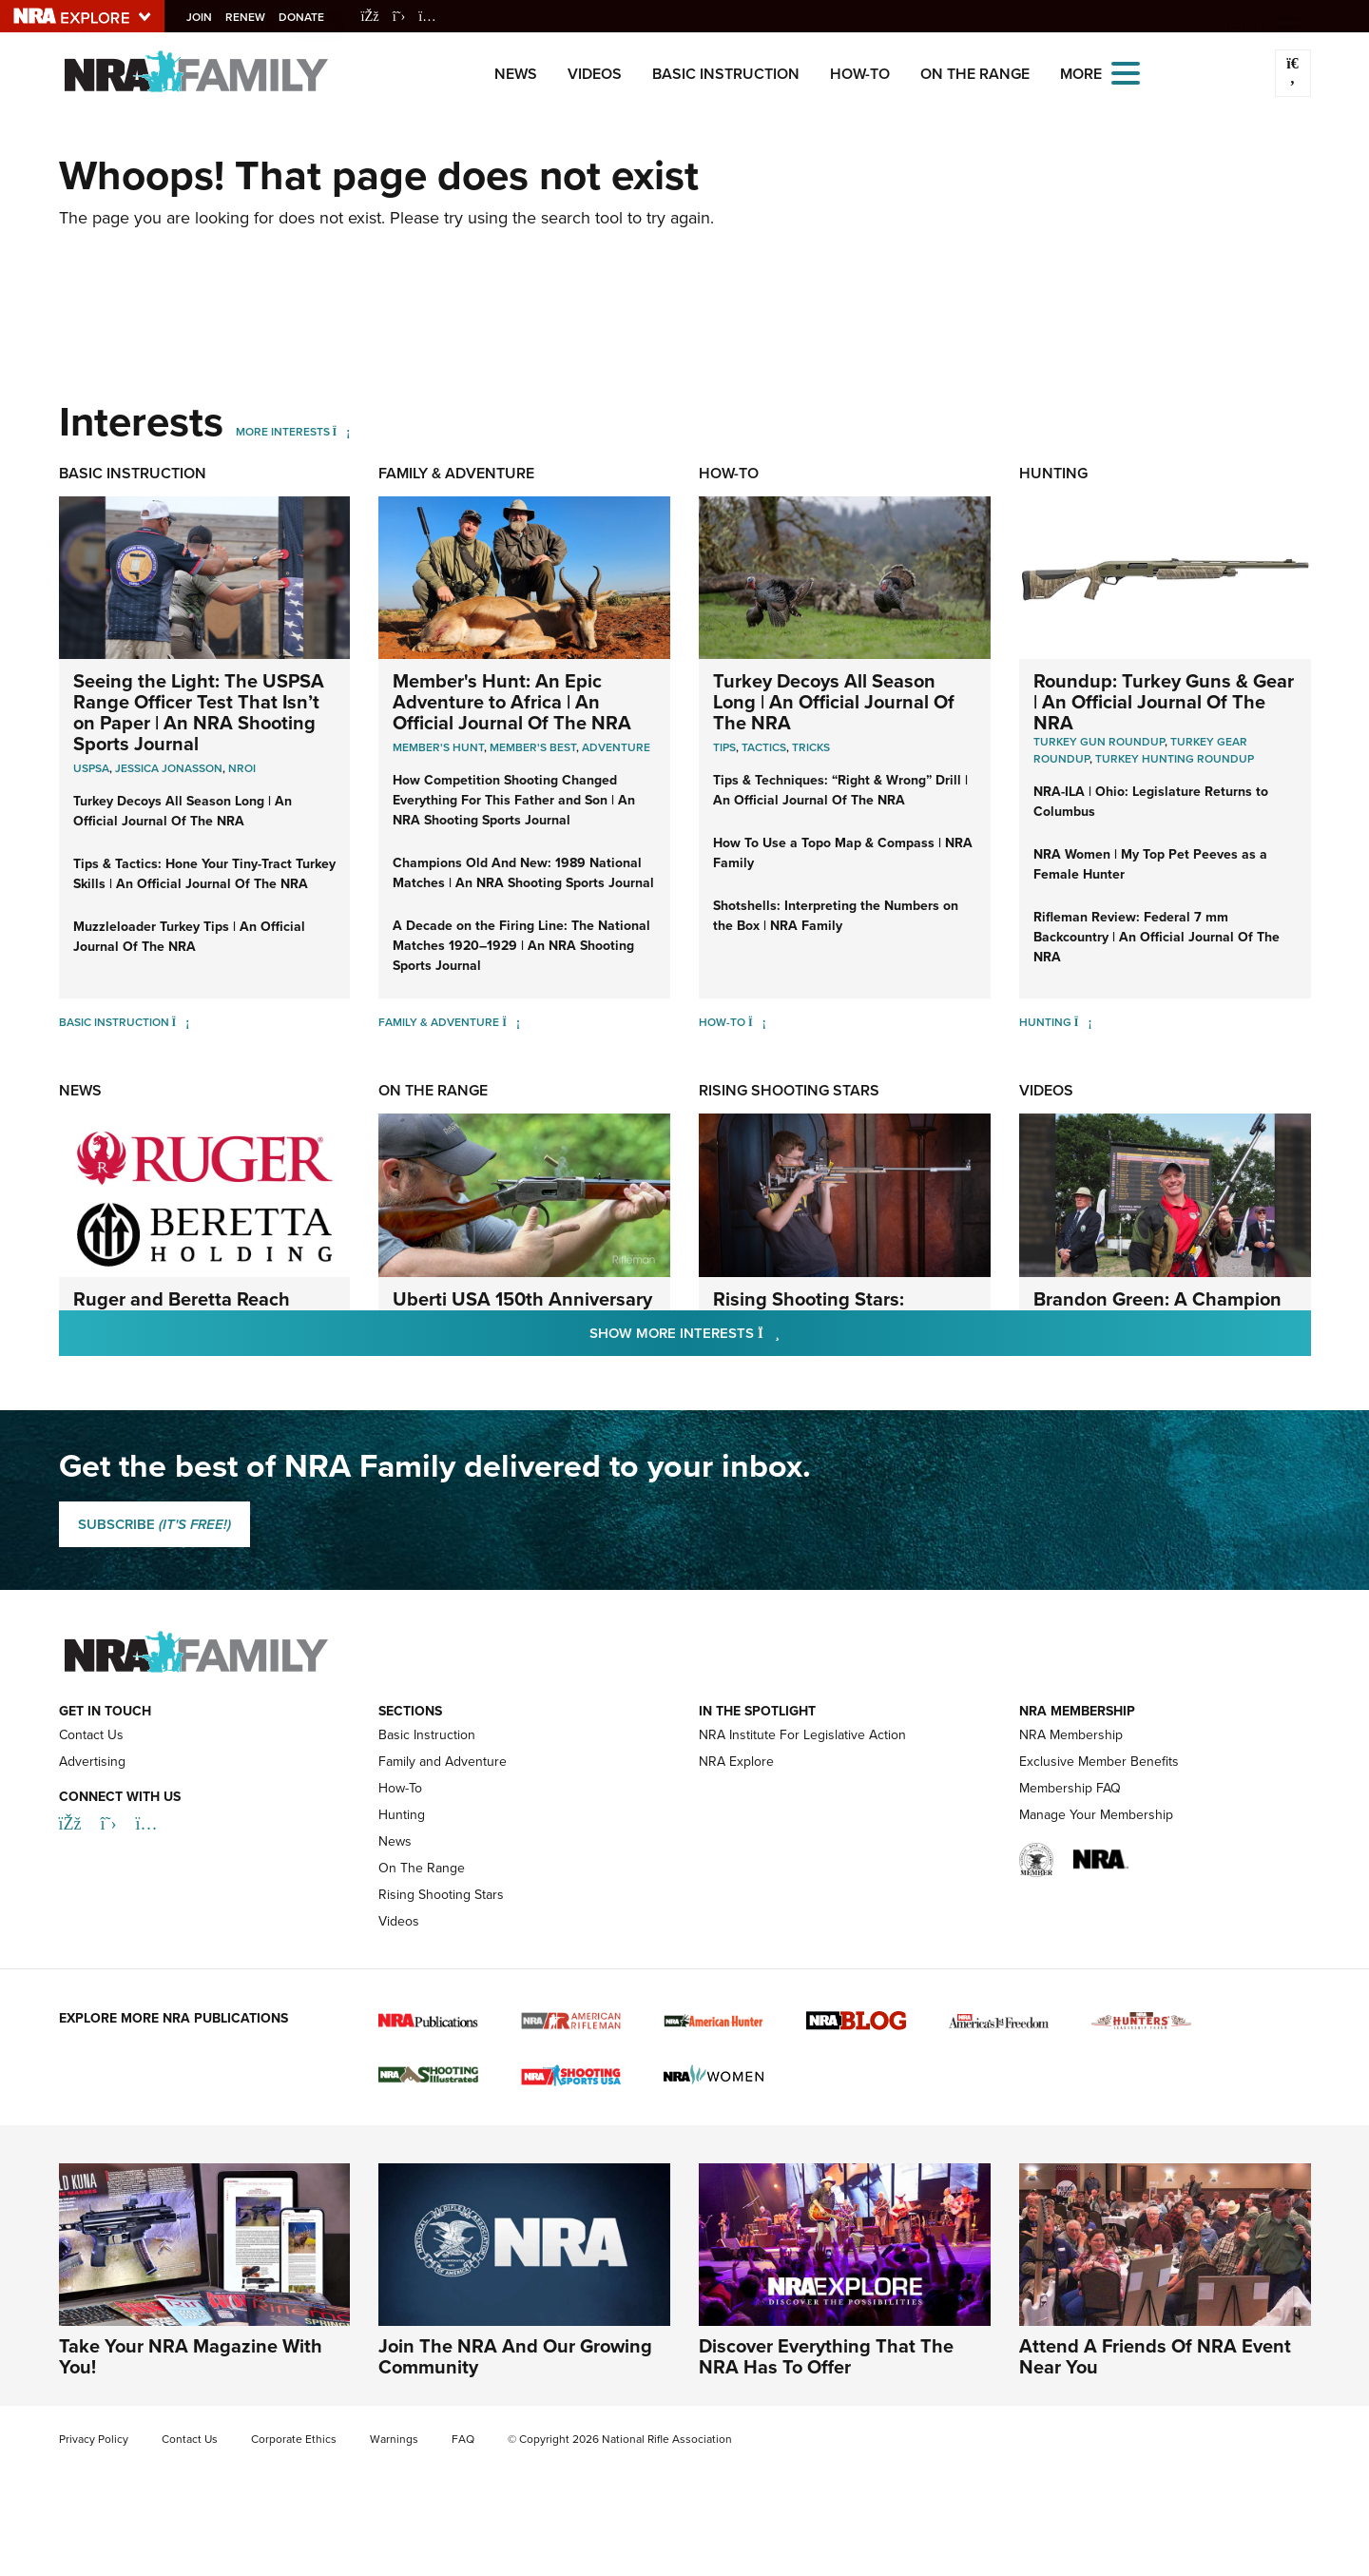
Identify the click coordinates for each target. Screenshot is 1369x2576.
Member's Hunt (438, 747)
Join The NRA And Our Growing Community (515, 2356)
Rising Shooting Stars (789, 1090)
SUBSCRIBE (154, 1524)
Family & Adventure (456, 473)
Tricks (811, 747)
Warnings (394, 2439)
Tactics (764, 747)
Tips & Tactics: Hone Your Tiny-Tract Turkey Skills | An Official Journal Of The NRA (204, 873)
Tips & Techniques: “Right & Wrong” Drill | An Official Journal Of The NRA (840, 789)
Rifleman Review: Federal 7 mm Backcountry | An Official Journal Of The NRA (1156, 936)
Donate (307, 17)
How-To (860, 74)
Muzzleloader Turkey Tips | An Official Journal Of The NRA (189, 936)
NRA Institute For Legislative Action (802, 1735)
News (515, 74)
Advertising (92, 1762)
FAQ (463, 2439)
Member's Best (533, 747)
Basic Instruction (726, 74)
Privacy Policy (93, 2439)
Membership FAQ (1070, 1788)
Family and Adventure (442, 1762)
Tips (724, 747)
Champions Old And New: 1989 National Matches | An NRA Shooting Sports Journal (523, 872)
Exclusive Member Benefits (1099, 1762)
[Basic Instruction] (181, 1022)
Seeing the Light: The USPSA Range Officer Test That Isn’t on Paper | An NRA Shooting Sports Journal (198, 712)
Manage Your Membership (1096, 1815)
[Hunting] (1083, 1022)
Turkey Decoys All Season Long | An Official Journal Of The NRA (182, 810)
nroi (242, 768)
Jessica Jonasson (168, 768)
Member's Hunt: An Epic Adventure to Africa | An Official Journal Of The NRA (512, 701)
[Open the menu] (1126, 71)
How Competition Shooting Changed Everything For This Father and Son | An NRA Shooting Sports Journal (514, 799)
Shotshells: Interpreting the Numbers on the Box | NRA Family (835, 915)
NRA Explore (736, 1762)
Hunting (1053, 473)
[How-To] (757, 1022)
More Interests (283, 431)
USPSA (91, 768)
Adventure (616, 747)
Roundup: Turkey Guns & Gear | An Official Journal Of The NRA (1163, 701)
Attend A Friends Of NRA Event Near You (1155, 2356)
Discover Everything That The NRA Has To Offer (826, 2356)
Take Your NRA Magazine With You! (190, 2356)
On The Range (975, 74)
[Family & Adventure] (511, 1022)
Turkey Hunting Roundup (1174, 758)
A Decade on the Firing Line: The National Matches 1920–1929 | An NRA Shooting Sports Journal (521, 945)
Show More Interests (787, 1333)
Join (205, 17)
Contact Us (91, 1735)
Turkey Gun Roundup (1099, 741)
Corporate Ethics (294, 2439)
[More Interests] (342, 431)
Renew (251, 17)
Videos (595, 74)
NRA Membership (1071, 1735)
